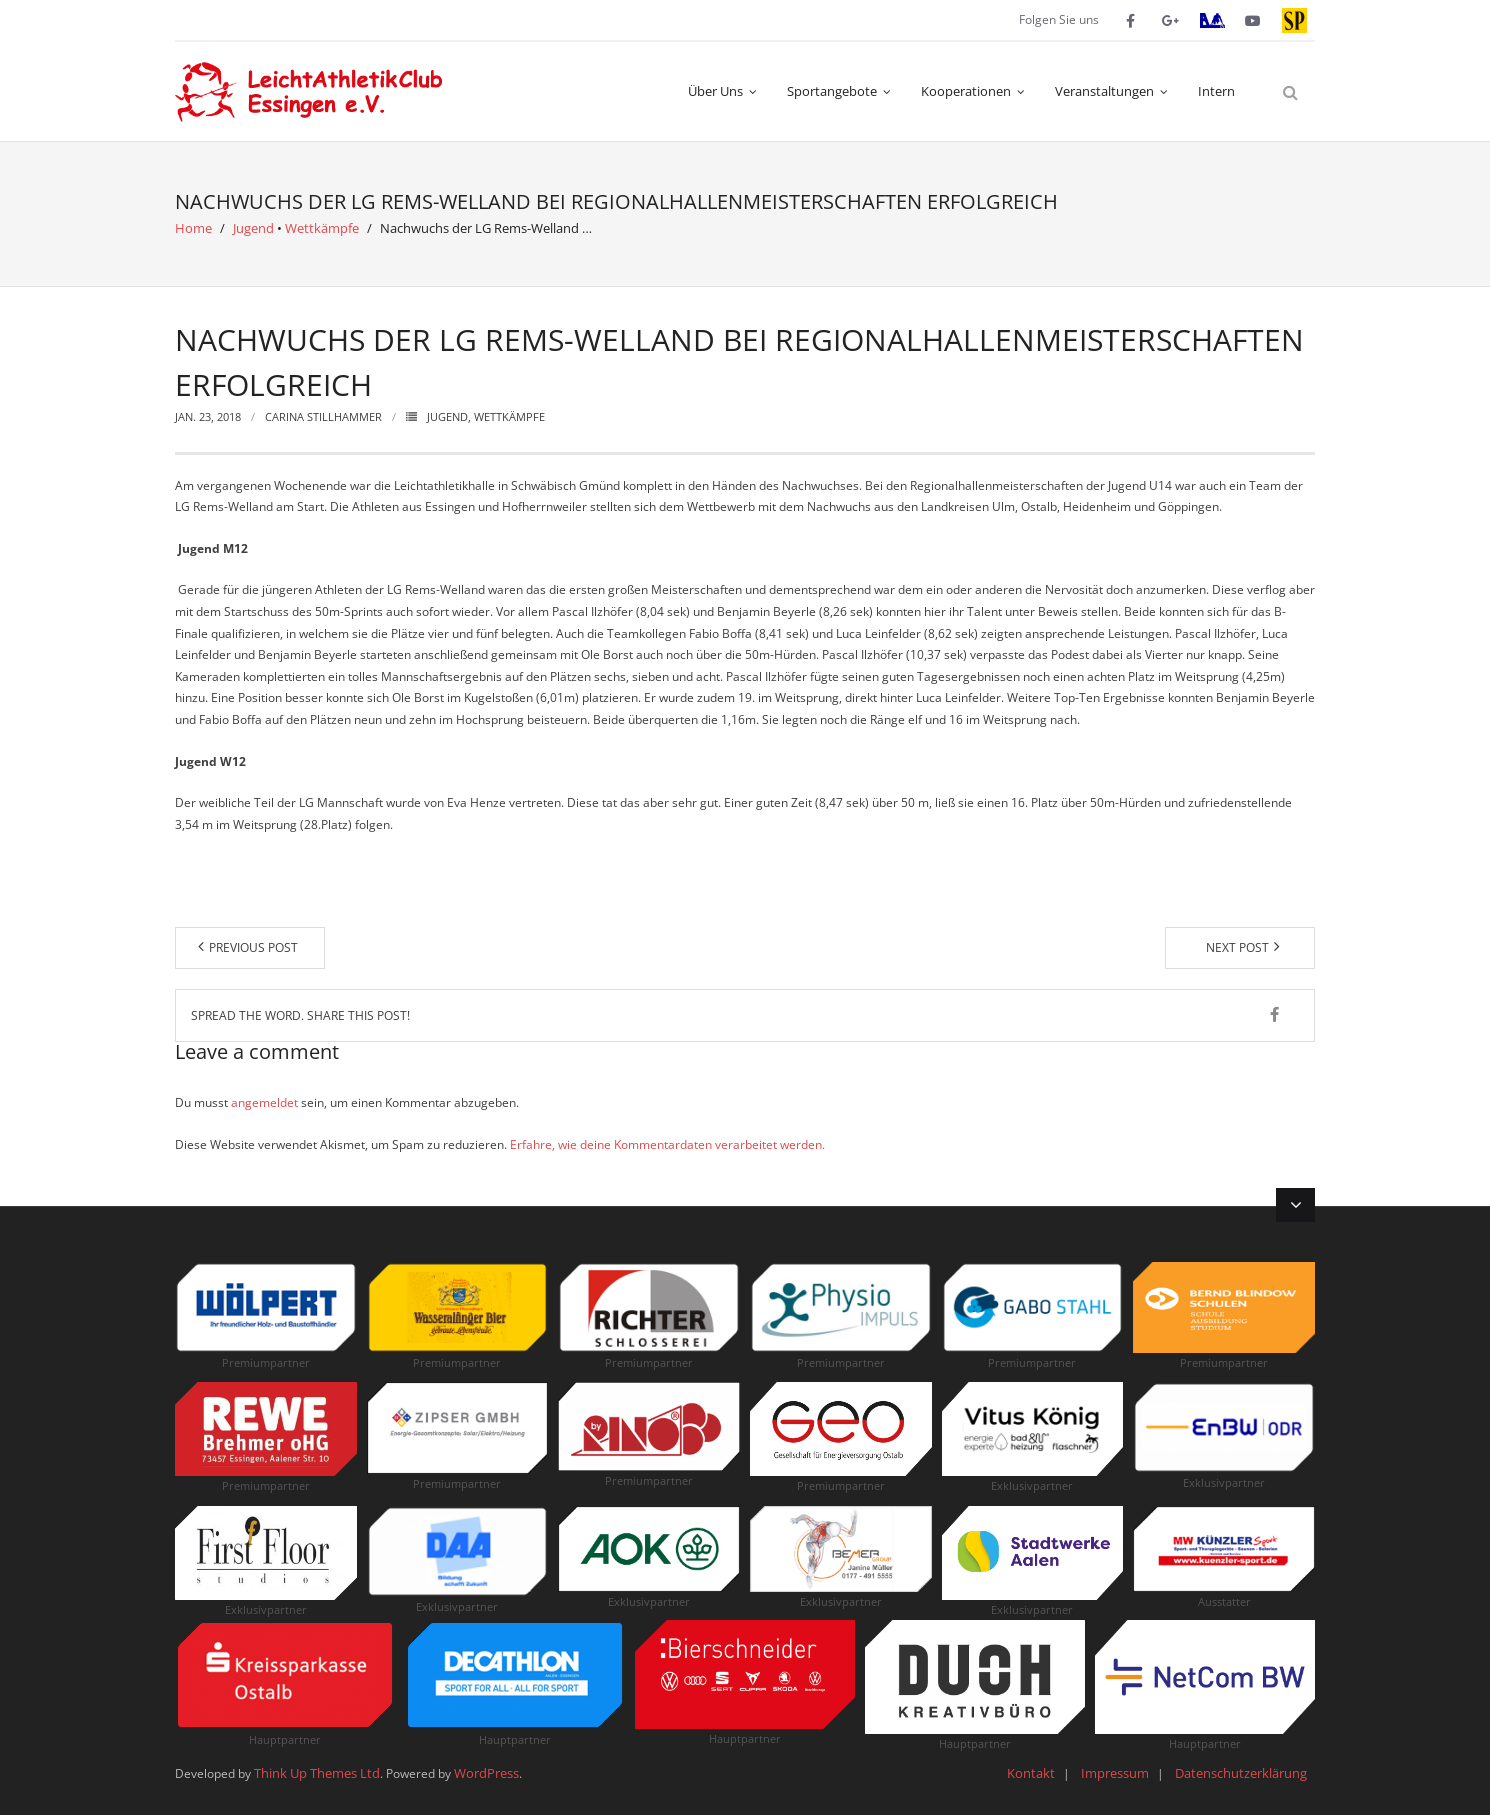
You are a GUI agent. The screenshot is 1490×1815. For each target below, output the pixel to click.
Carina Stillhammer (323, 416)
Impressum (1115, 1773)
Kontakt (1031, 1773)
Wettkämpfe (322, 228)
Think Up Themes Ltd (317, 1773)
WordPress (486, 1773)
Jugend (253, 228)
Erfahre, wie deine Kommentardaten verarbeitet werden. (667, 1144)
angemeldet (264, 1102)
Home (193, 228)
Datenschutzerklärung (1241, 1773)
